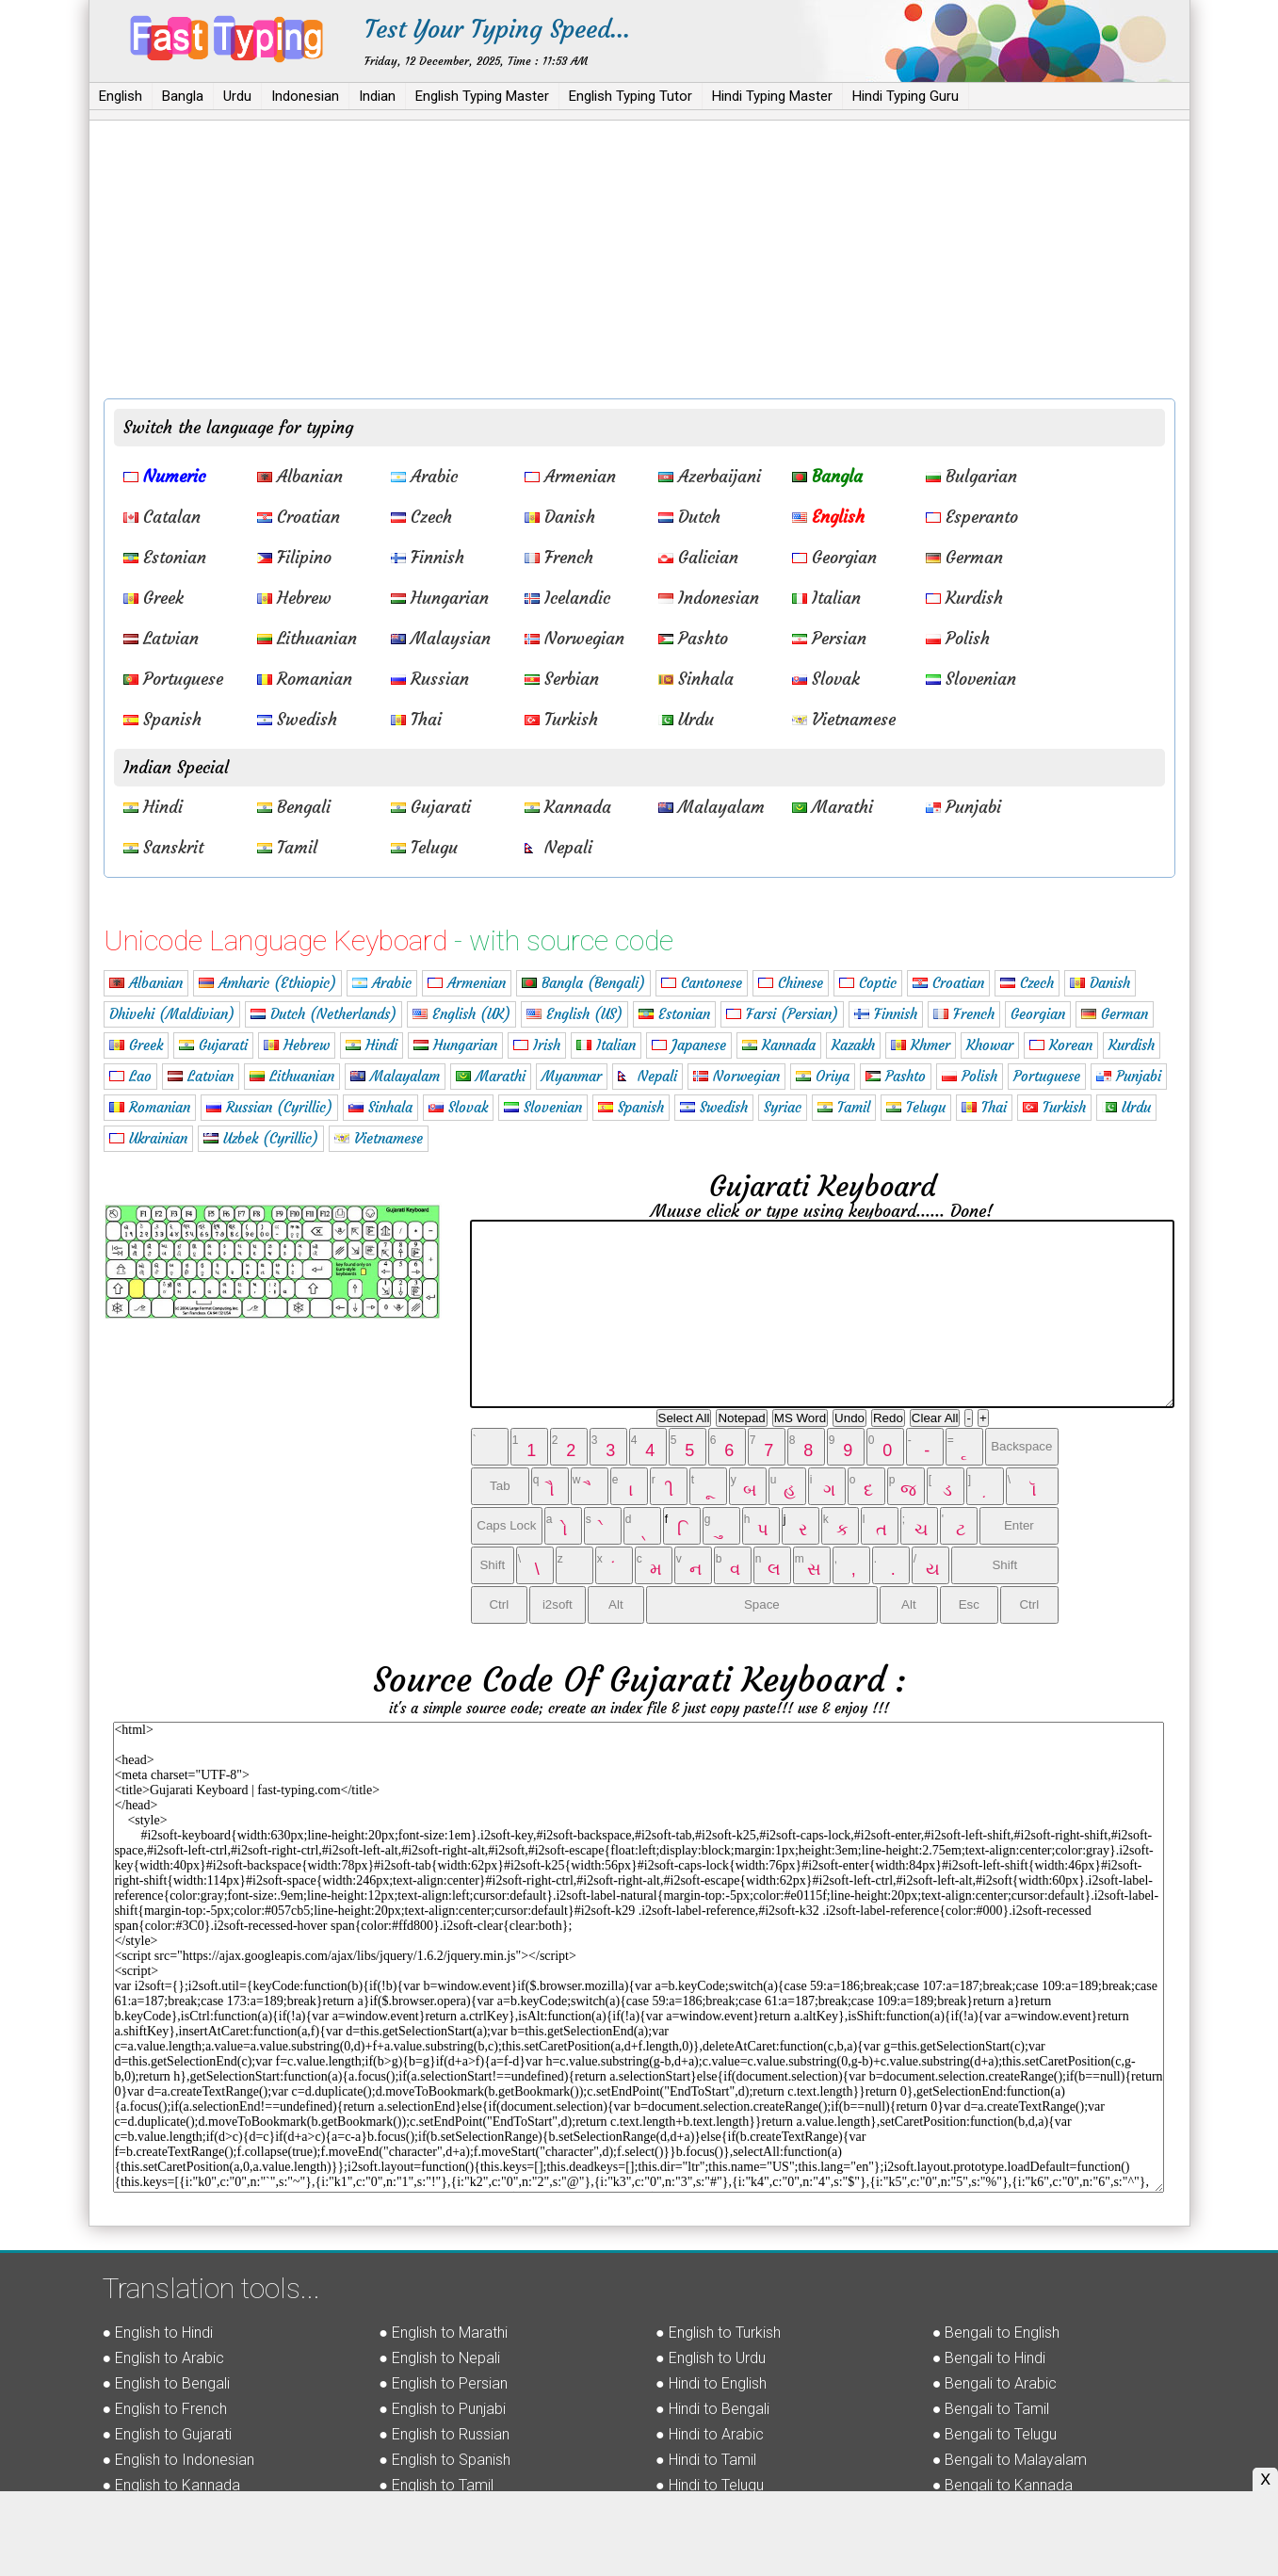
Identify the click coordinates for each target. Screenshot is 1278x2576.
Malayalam (711, 807)
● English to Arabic (164, 2358)
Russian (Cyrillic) (269, 1107)
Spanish (162, 719)
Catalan (162, 516)
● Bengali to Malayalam (1010, 2460)
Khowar (989, 1045)
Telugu (424, 847)
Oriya (822, 1076)
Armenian (570, 476)
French (559, 557)
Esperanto (972, 516)
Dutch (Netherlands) (323, 1014)
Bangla (182, 96)
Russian (430, 678)
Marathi (832, 807)
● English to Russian (444, 2434)
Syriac (782, 1107)
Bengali (294, 807)
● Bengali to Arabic (995, 2383)
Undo (849, 1418)
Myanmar (572, 1076)
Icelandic (567, 597)
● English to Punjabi (442, 2409)
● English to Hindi (158, 2332)
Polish (958, 638)
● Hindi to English (711, 2383)
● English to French (165, 2409)
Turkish (561, 719)
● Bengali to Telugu (995, 2434)
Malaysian (441, 638)
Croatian (298, 516)
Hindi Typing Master (772, 96)
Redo (888, 1418)
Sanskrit (163, 847)
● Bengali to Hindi (989, 2358)
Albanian (300, 476)
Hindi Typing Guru (905, 96)
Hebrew (294, 597)
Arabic (424, 476)
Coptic (868, 983)
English (120, 96)
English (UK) (461, 1014)
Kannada (568, 807)
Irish (536, 1045)
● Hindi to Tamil (705, 2460)
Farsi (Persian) (782, 1014)
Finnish (427, 557)
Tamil (287, 847)
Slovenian (971, 678)
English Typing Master (482, 96)
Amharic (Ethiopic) (267, 983)
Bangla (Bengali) (583, 983)
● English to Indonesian (179, 2460)
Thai (416, 719)
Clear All (935, 1418)
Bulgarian (971, 476)
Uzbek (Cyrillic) (260, 1138)
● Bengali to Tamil (991, 2409)
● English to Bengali (167, 2383)
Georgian (834, 557)
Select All (684, 1418)
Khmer (920, 1045)
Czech (421, 516)
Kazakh (853, 1045)
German (964, 557)
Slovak (826, 678)
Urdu (237, 96)
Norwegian (574, 638)
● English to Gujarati (168, 2434)
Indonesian (305, 96)
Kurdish (964, 597)
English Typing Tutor (630, 96)
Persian (829, 638)
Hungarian (440, 597)
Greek (153, 597)
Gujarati (431, 807)
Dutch (689, 516)
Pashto (693, 638)
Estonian (164, 557)
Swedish (297, 719)
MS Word (800, 1418)
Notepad (741, 1418)
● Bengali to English (996, 2332)
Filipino (294, 557)
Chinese (790, 983)
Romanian (304, 678)
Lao (130, 1076)
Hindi (153, 807)
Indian (377, 96)
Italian (826, 597)
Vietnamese (844, 719)
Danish (560, 516)
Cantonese (701, 983)
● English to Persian (443, 2383)
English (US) (574, 1014)
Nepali (558, 847)
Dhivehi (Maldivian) (172, 1014)
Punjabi (963, 807)
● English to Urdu (710, 2358)
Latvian (161, 638)
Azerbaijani (709, 476)
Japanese (689, 1045)
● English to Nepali (439, 2358)
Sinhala (696, 678)
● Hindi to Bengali (712, 2409)
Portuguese (173, 678)
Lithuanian (307, 638)
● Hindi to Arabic (709, 2434)
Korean (1060, 1045)
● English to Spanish (444, 2460)
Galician (698, 557)
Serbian (562, 678)
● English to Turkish (718, 2332)
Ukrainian (148, 1138)
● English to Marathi (443, 2332)
